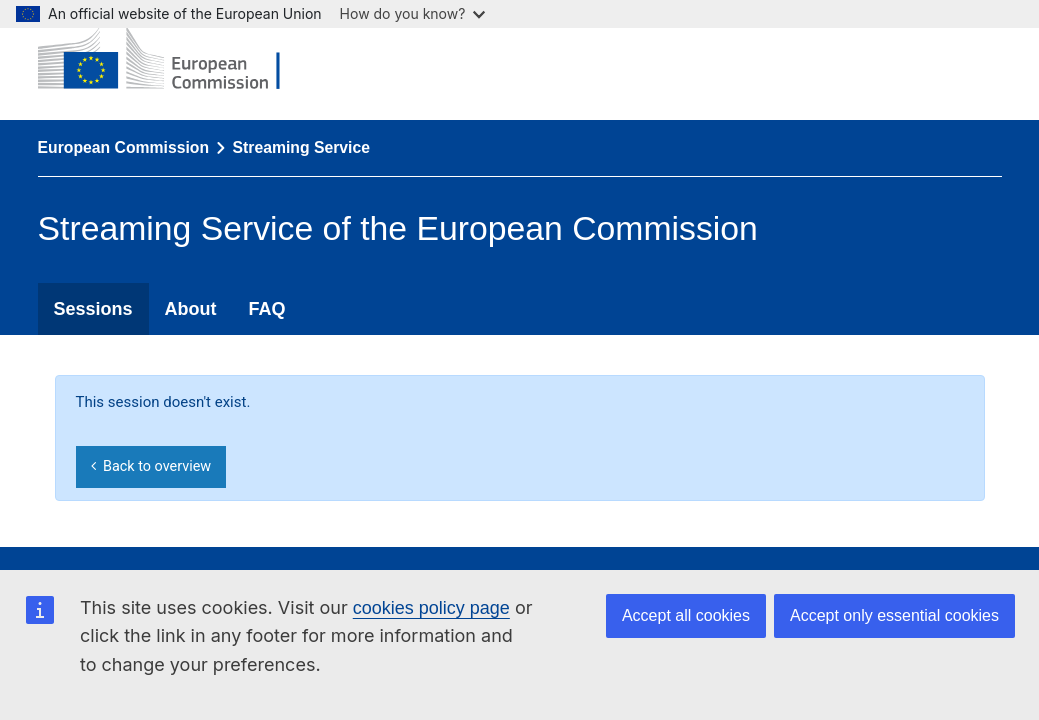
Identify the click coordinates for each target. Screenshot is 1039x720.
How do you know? (413, 13)
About (191, 309)
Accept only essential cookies (894, 615)
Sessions (93, 309)
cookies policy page (431, 608)
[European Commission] (174, 60)
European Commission (124, 147)
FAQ (267, 309)
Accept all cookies (686, 615)
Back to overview (151, 466)
